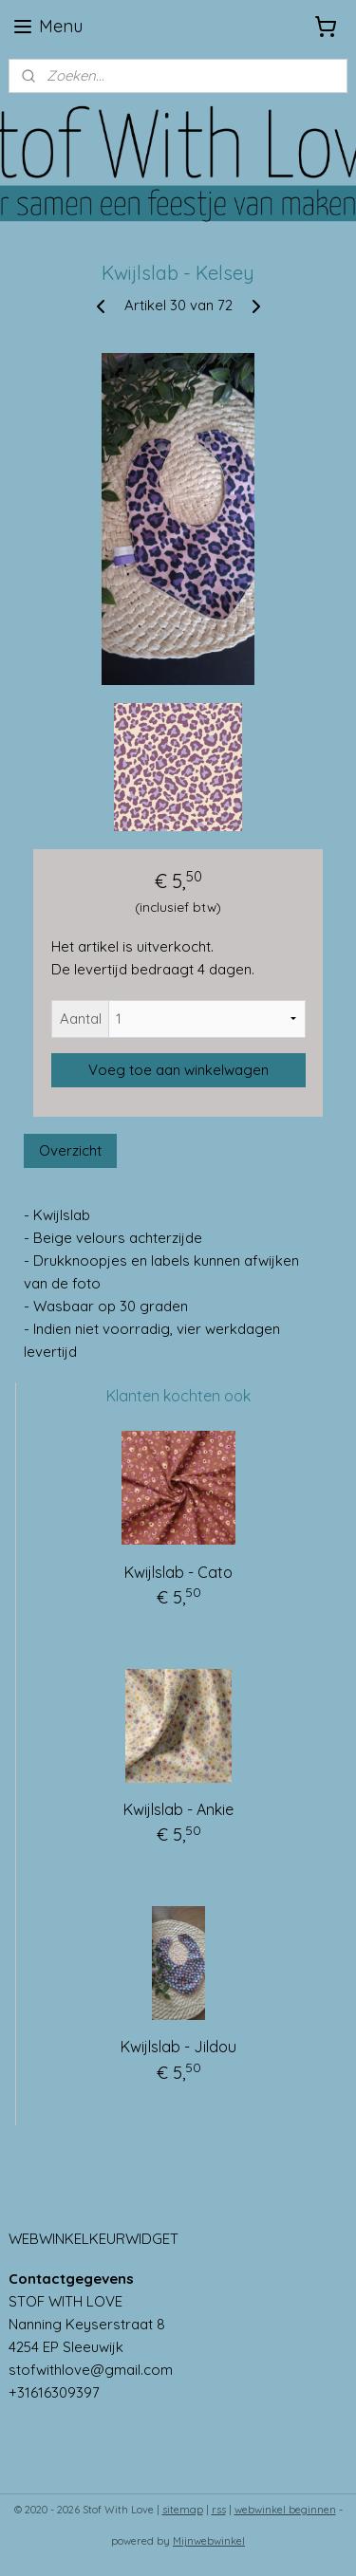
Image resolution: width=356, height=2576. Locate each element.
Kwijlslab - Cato (178, 1572)
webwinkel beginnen (285, 2509)
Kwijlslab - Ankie (178, 1809)
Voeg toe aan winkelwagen (178, 1070)
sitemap (182, 2509)
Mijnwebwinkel (209, 2541)
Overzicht (70, 1151)
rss (219, 2509)
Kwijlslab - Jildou (178, 2046)
